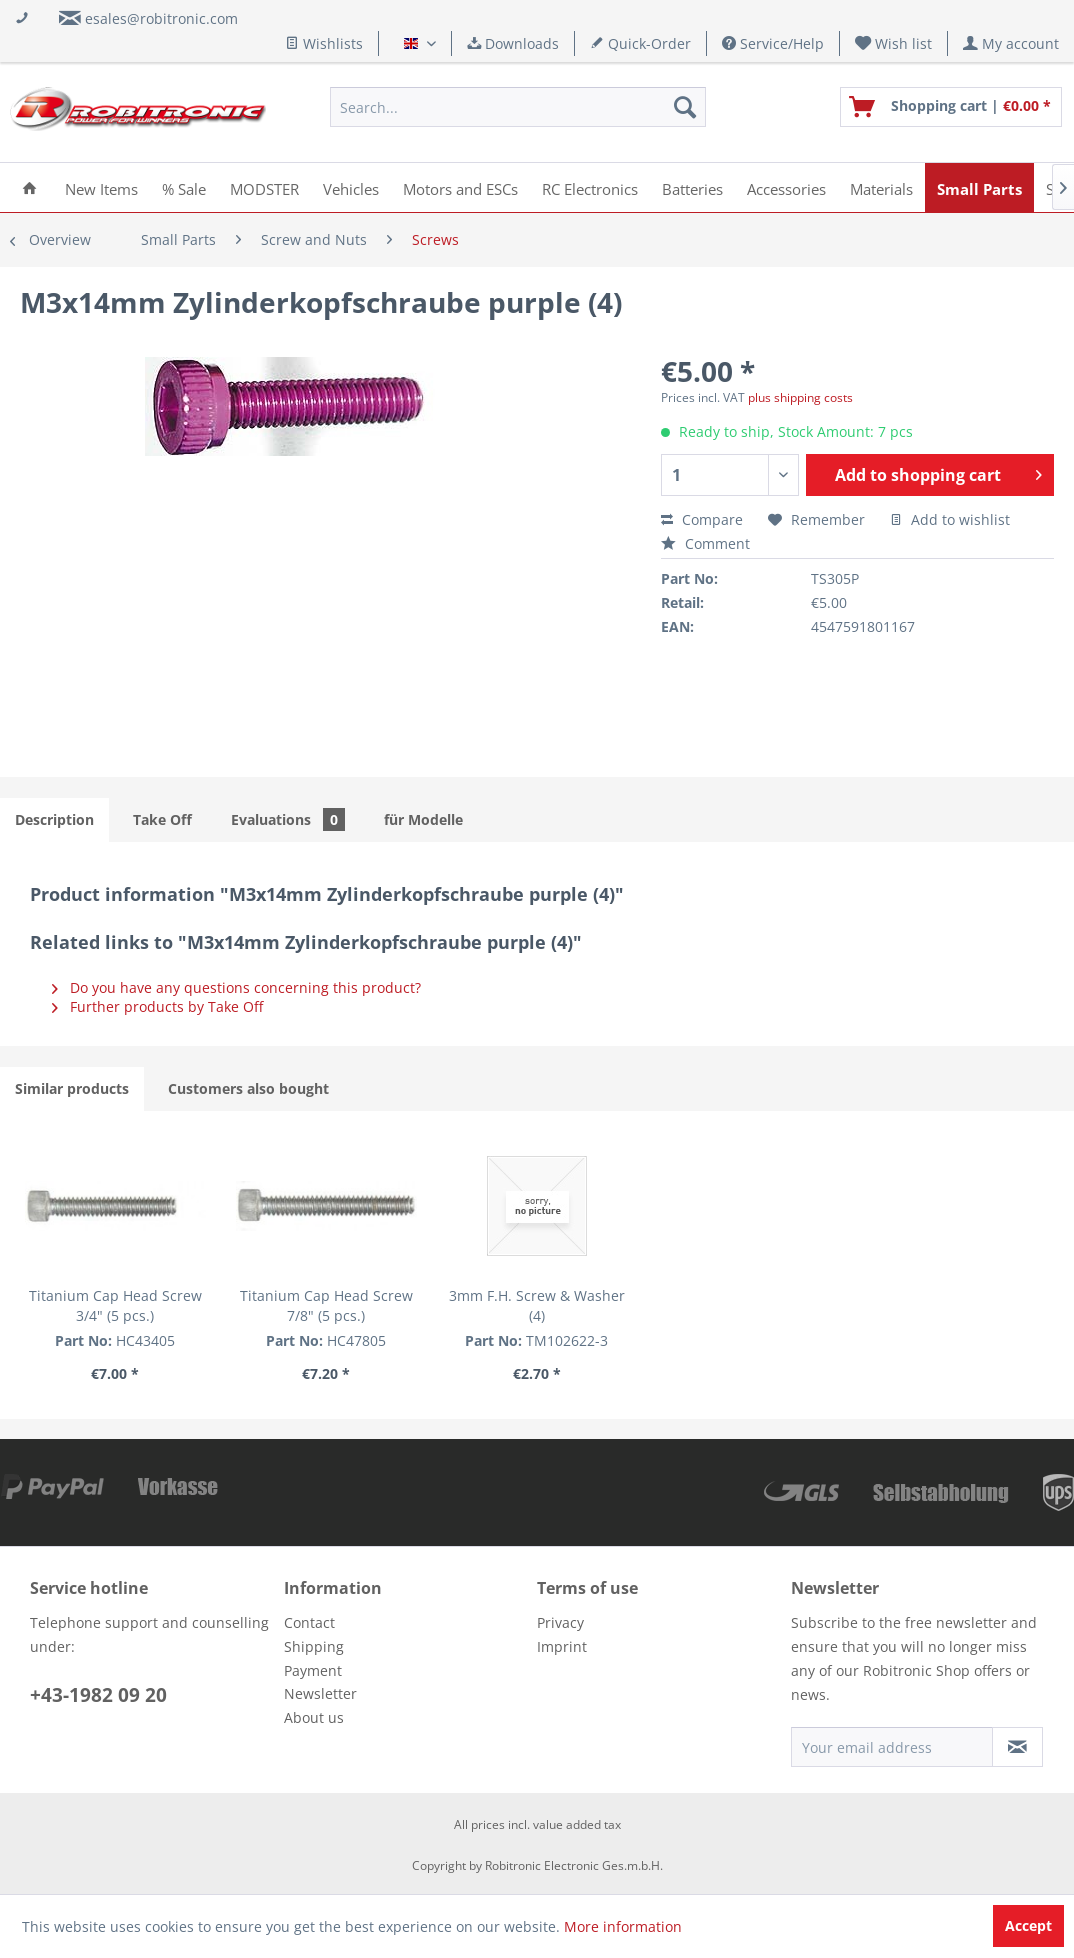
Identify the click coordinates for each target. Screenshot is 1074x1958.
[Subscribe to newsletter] (1017, 1747)
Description (54, 819)
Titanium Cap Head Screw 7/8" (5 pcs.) (326, 1305)
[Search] (685, 107)
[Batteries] (692, 187)
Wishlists (324, 43)
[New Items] (101, 187)
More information (623, 1926)
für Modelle (423, 819)
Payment (313, 1670)
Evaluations (288, 819)
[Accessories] (786, 187)
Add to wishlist (950, 519)
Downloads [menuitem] (513, 43)
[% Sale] (184, 187)
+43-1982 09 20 (98, 1695)
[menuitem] (894, 43)
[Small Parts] (979, 187)
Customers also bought (248, 1088)
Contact (309, 1622)
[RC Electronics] (590, 187)
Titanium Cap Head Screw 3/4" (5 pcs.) (115, 1305)
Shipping (314, 1646)
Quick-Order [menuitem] (640, 43)
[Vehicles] (351, 187)
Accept (1028, 1925)
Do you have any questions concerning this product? (236, 987)
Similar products (72, 1088)
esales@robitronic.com (161, 18)
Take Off (162, 819)
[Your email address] (892, 1747)
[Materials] (881, 187)
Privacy (560, 1622)
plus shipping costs (800, 397)
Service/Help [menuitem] (773, 43)
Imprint (562, 1646)
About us (314, 1717)
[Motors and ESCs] (460, 187)
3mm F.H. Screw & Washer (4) (537, 1305)
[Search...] (518, 107)
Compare (702, 519)
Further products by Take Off (157, 1006)
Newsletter (320, 1693)
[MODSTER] (264, 187)
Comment (705, 543)
